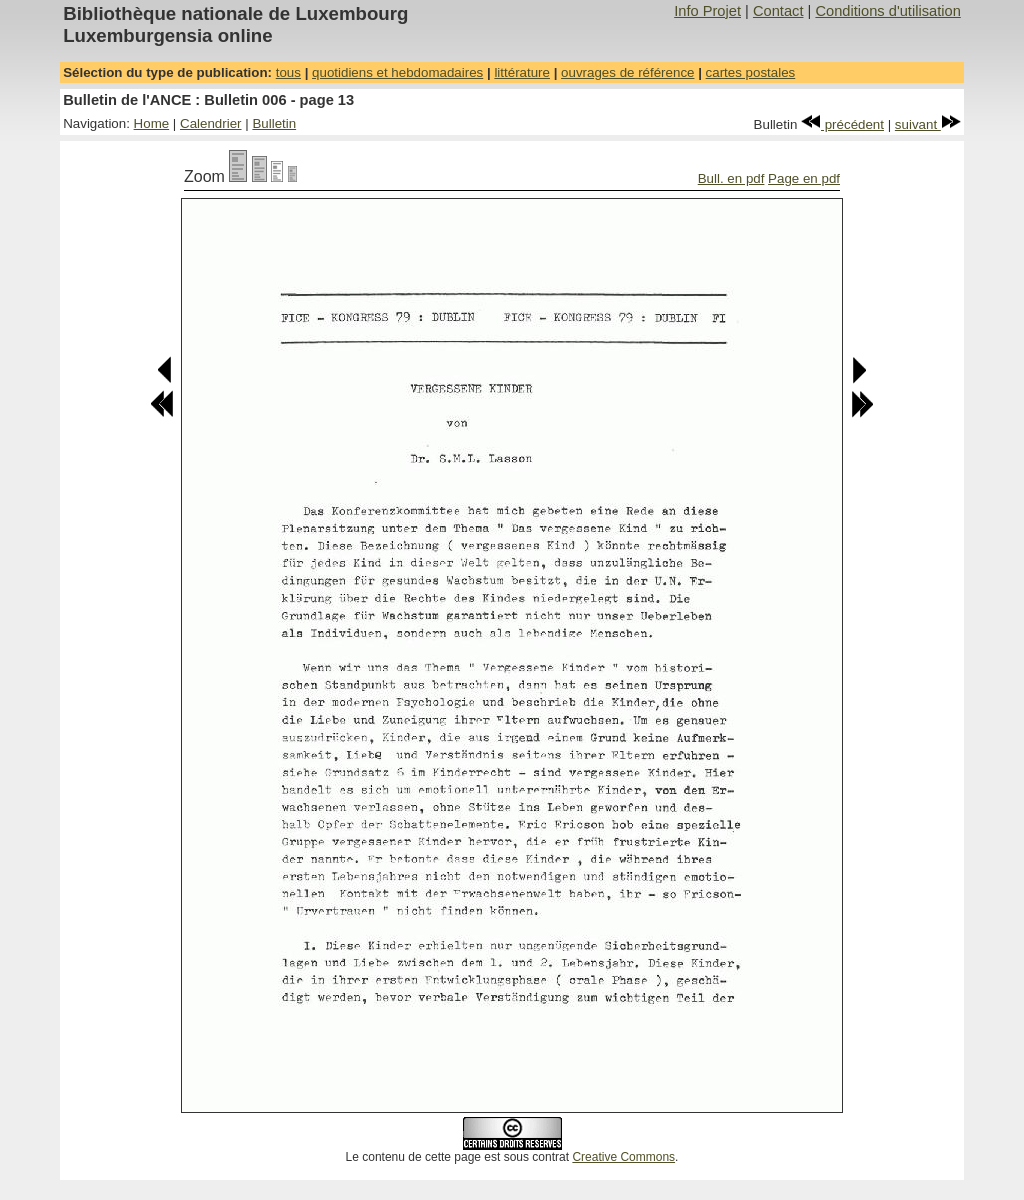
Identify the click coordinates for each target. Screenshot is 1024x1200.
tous (288, 72)
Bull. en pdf (731, 178)
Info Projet (707, 11)
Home (152, 123)
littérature (522, 72)
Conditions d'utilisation (887, 11)
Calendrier (211, 123)
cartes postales (751, 72)
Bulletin (274, 123)
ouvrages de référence (627, 72)
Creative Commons (623, 1157)
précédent (842, 124)
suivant (928, 124)
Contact (778, 11)
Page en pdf (804, 178)
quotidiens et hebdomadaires (397, 72)
